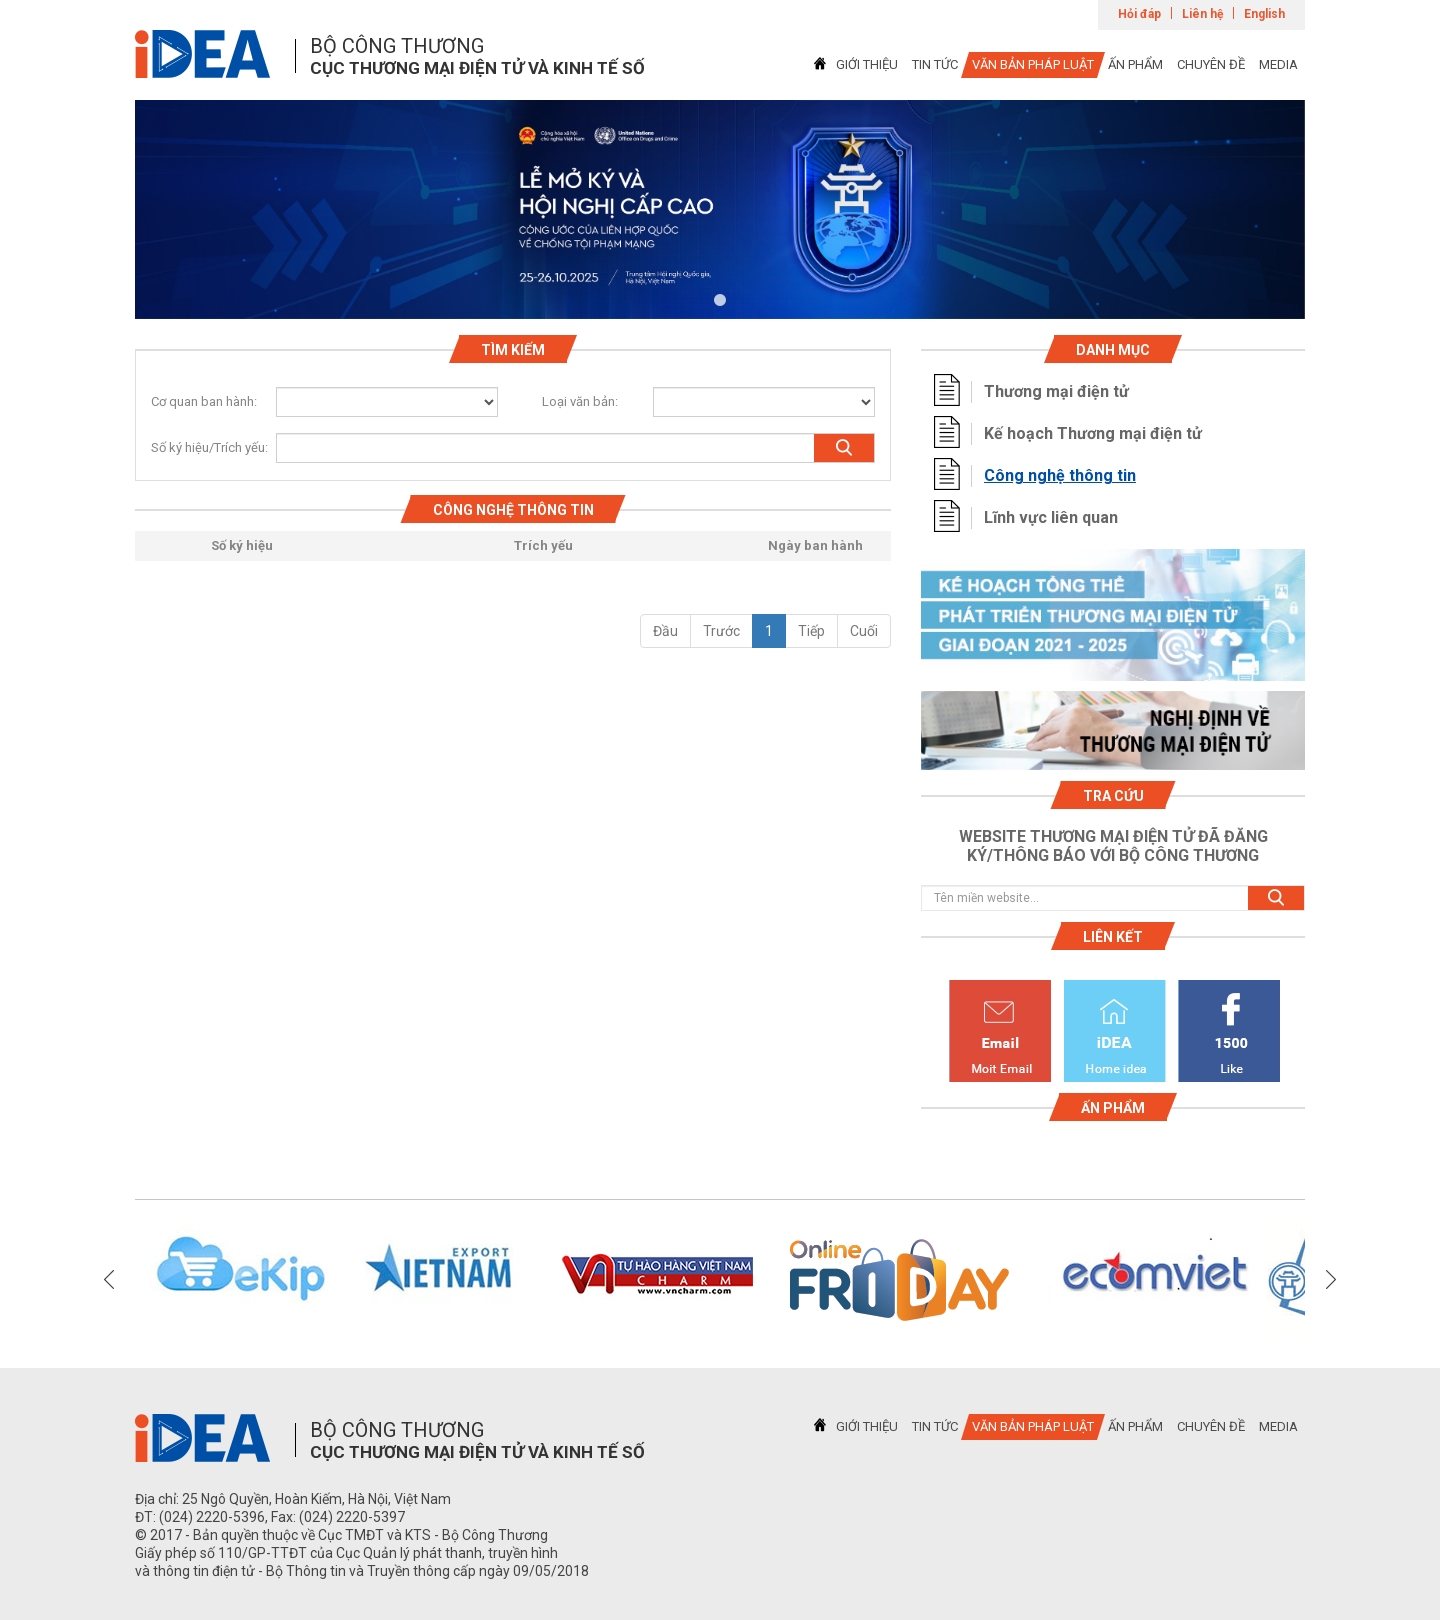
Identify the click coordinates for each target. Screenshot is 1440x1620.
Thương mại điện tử (1056, 391)
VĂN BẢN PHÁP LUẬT (1033, 64)
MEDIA (1278, 64)
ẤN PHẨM (1135, 64)
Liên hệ (1202, 14)
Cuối (864, 631)
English (1264, 14)
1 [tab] (720, 301)
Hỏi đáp (1139, 14)
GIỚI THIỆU (867, 64)
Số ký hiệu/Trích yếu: (201, 447)
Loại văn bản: (580, 401)
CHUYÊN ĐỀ (1211, 64)
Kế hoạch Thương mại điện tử (1093, 433)
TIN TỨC (935, 64)
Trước (721, 631)
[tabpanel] (720, 209)
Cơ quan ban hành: (204, 401)
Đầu (665, 631)
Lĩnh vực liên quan (1051, 517)
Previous (109, 1280)
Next (1331, 1280)
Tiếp (811, 631)
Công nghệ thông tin (1060, 475)
